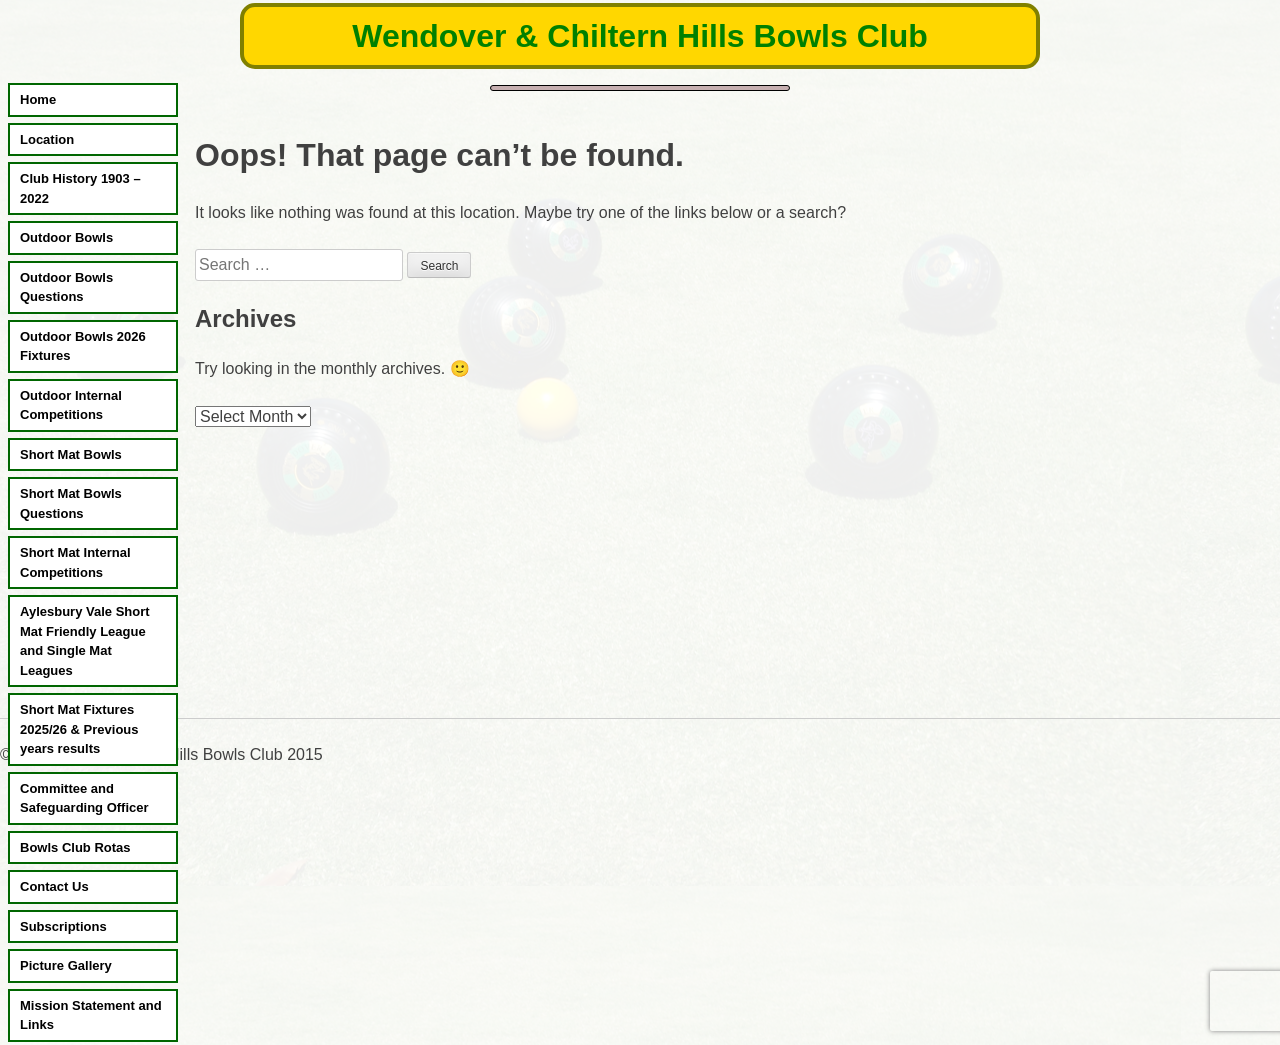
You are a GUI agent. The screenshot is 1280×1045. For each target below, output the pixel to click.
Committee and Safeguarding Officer (84, 798)
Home (38, 99)
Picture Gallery (66, 965)
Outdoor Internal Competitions (71, 405)
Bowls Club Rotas (75, 847)
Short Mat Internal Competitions (75, 562)
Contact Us (54, 886)
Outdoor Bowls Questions (66, 287)
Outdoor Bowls (66, 237)
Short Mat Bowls (71, 454)
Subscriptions (63, 926)
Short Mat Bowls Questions (71, 503)
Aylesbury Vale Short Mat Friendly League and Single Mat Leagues (85, 641)
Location (47, 139)
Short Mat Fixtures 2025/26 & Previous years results (79, 729)
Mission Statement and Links (91, 1015)
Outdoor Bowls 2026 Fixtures (83, 346)
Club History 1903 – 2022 (80, 188)
